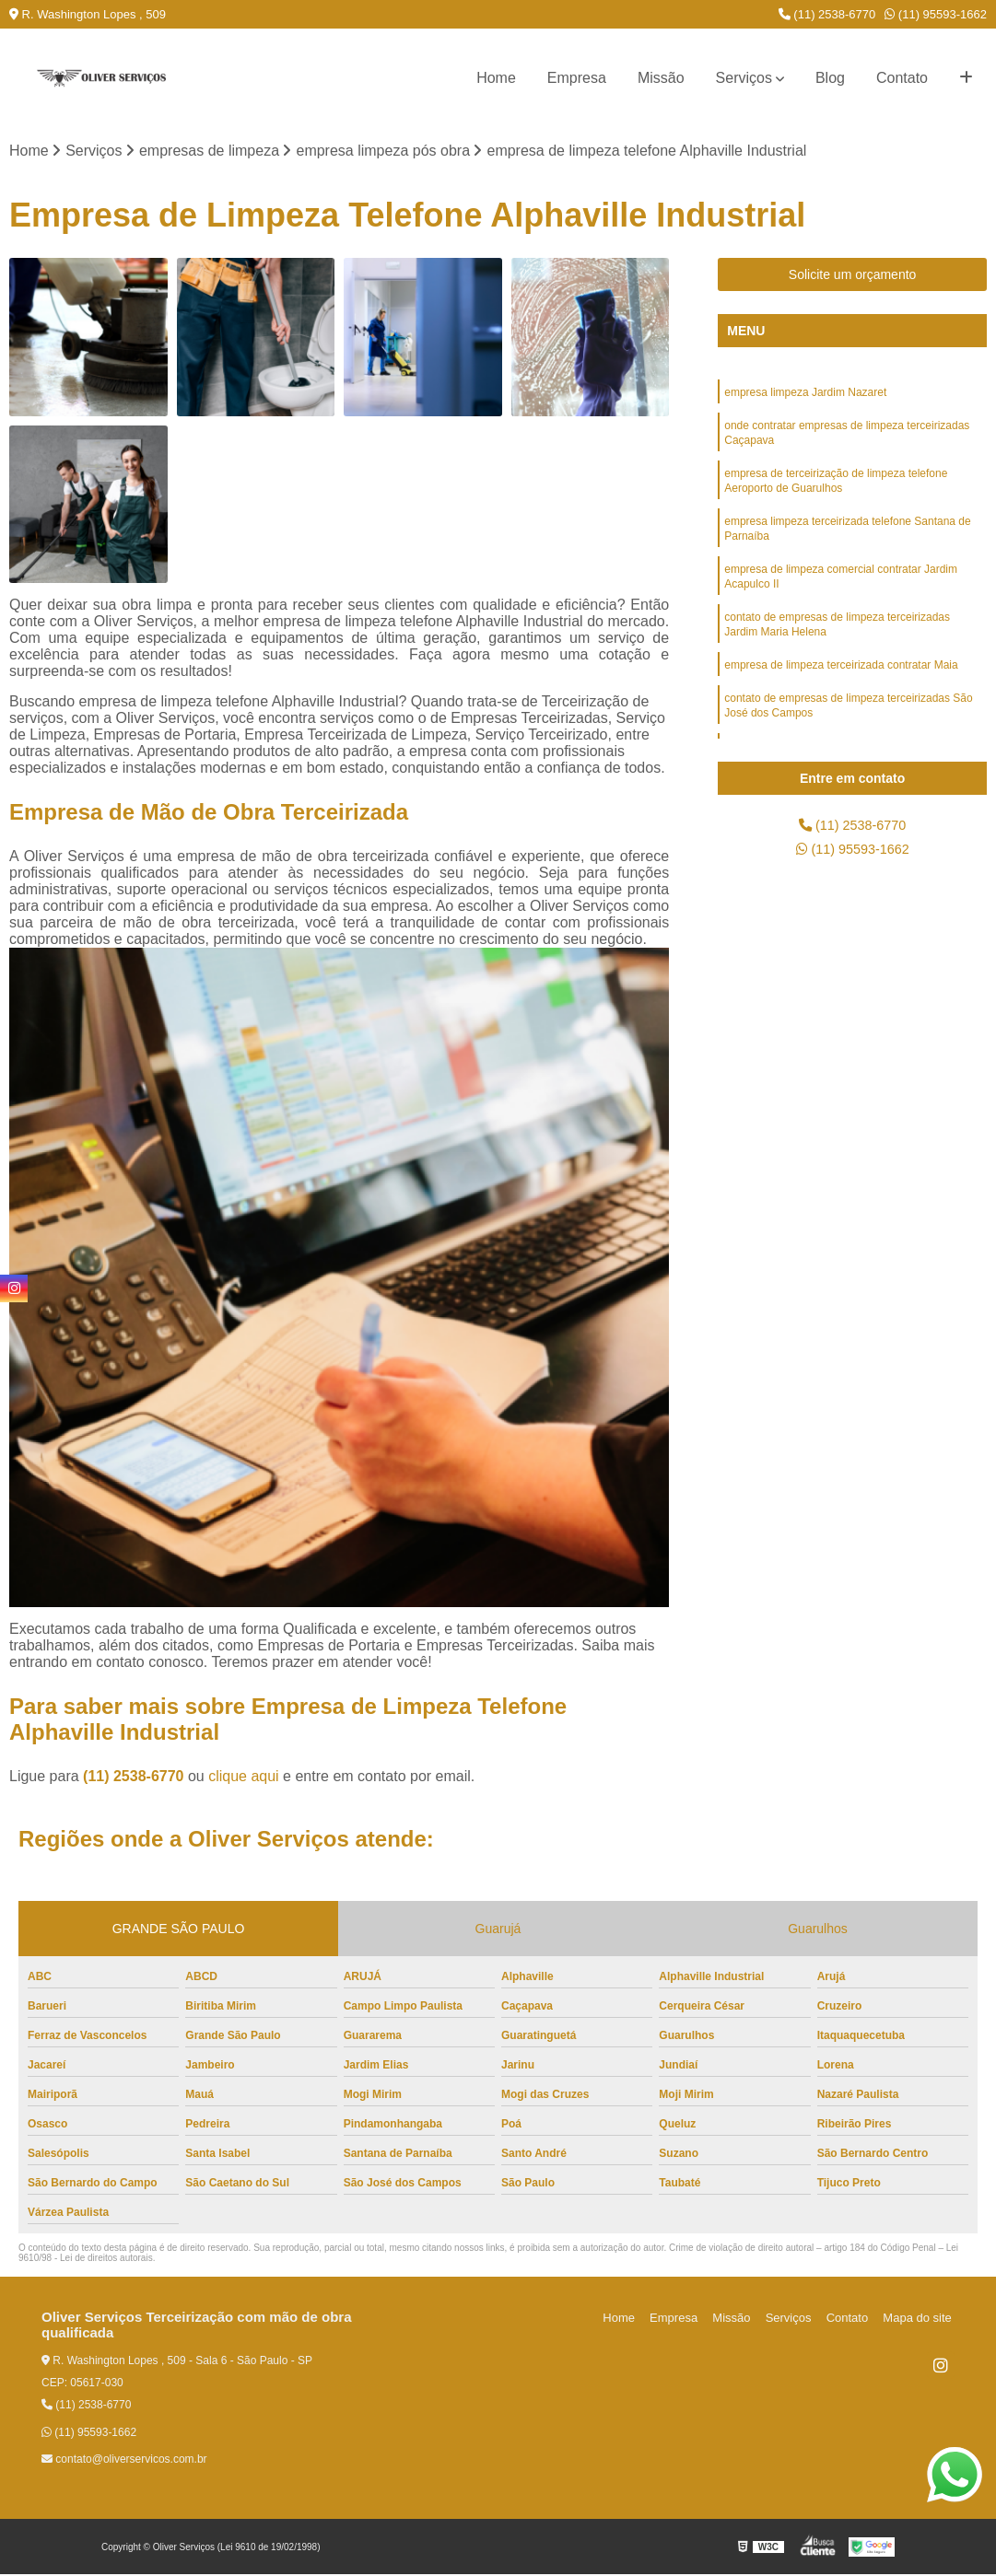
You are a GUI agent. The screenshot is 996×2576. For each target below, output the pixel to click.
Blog (830, 78)
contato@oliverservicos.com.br (124, 2460)
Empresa (576, 78)
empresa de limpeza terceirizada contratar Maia (840, 688)
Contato (902, 78)
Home (496, 78)
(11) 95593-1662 (936, 14)
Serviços (744, 78)
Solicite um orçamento (853, 276)
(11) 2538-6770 (827, 14)
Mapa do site (919, 2319)
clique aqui (243, 1778)
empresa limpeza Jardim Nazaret (805, 395)
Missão (661, 78)
